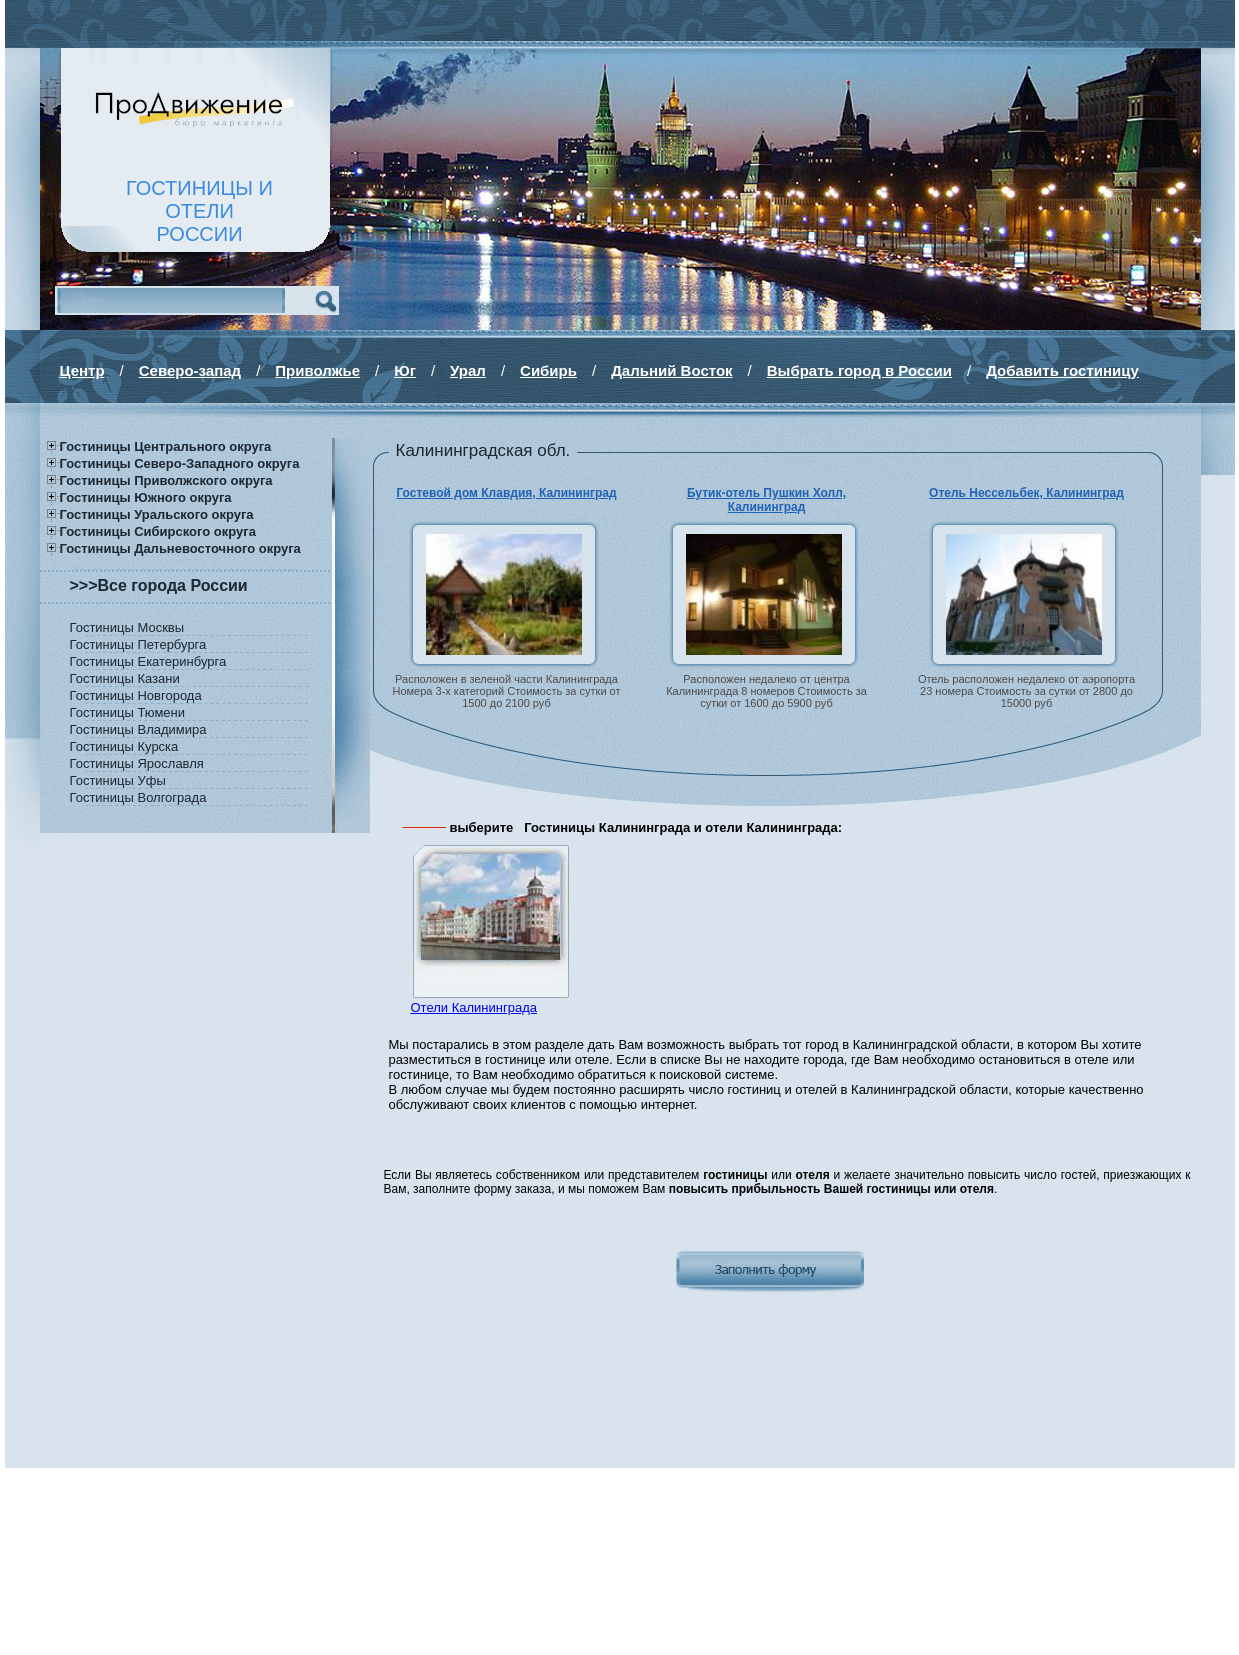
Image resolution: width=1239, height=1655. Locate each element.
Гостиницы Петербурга (138, 644)
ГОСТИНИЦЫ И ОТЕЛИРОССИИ (199, 211)
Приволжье (317, 370)
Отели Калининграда (474, 1007)
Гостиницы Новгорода (136, 695)
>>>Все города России (159, 585)
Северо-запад (190, 370)
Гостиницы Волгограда (138, 797)
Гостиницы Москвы (127, 627)
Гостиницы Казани (125, 678)
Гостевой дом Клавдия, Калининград (506, 493)
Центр (82, 370)
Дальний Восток (671, 370)
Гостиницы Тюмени (128, 712)
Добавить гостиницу (1062, 370)
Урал (468, 370)
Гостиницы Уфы (118, 780)
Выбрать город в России (859, 370)
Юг (405, 370)
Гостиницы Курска (124, 746)
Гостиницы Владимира (138, 729)
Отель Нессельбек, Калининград (1026, 493)
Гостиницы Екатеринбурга (148, 661)
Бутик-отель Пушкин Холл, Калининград (766, 500)
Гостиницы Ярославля (137, 763)
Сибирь (548, 370)
